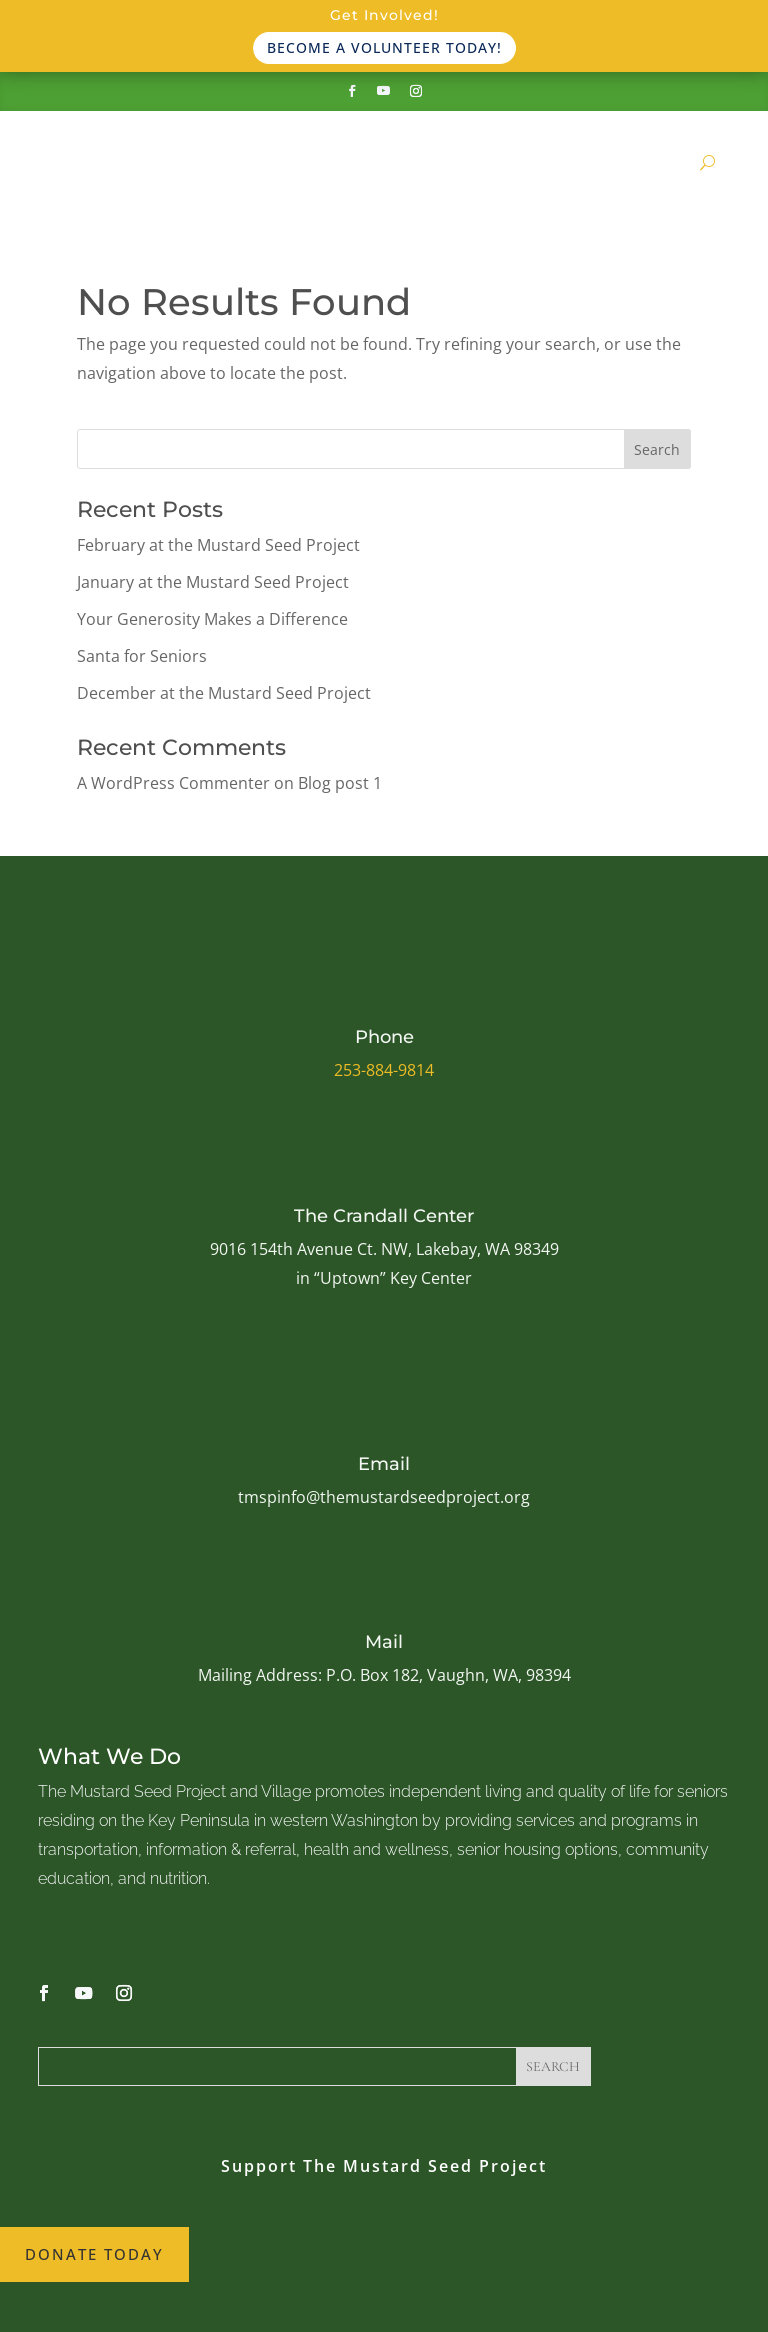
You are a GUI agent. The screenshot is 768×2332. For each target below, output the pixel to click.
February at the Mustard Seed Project (218, 545)
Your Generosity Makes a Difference (212, 619)
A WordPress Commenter (173, 783)
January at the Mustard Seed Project (213, 582)
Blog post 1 (340, 783)
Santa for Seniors (142, 656)
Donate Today (94, 2254)
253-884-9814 (384, 1070)
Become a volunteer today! (384, 47)
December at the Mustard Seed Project (224, 693)
